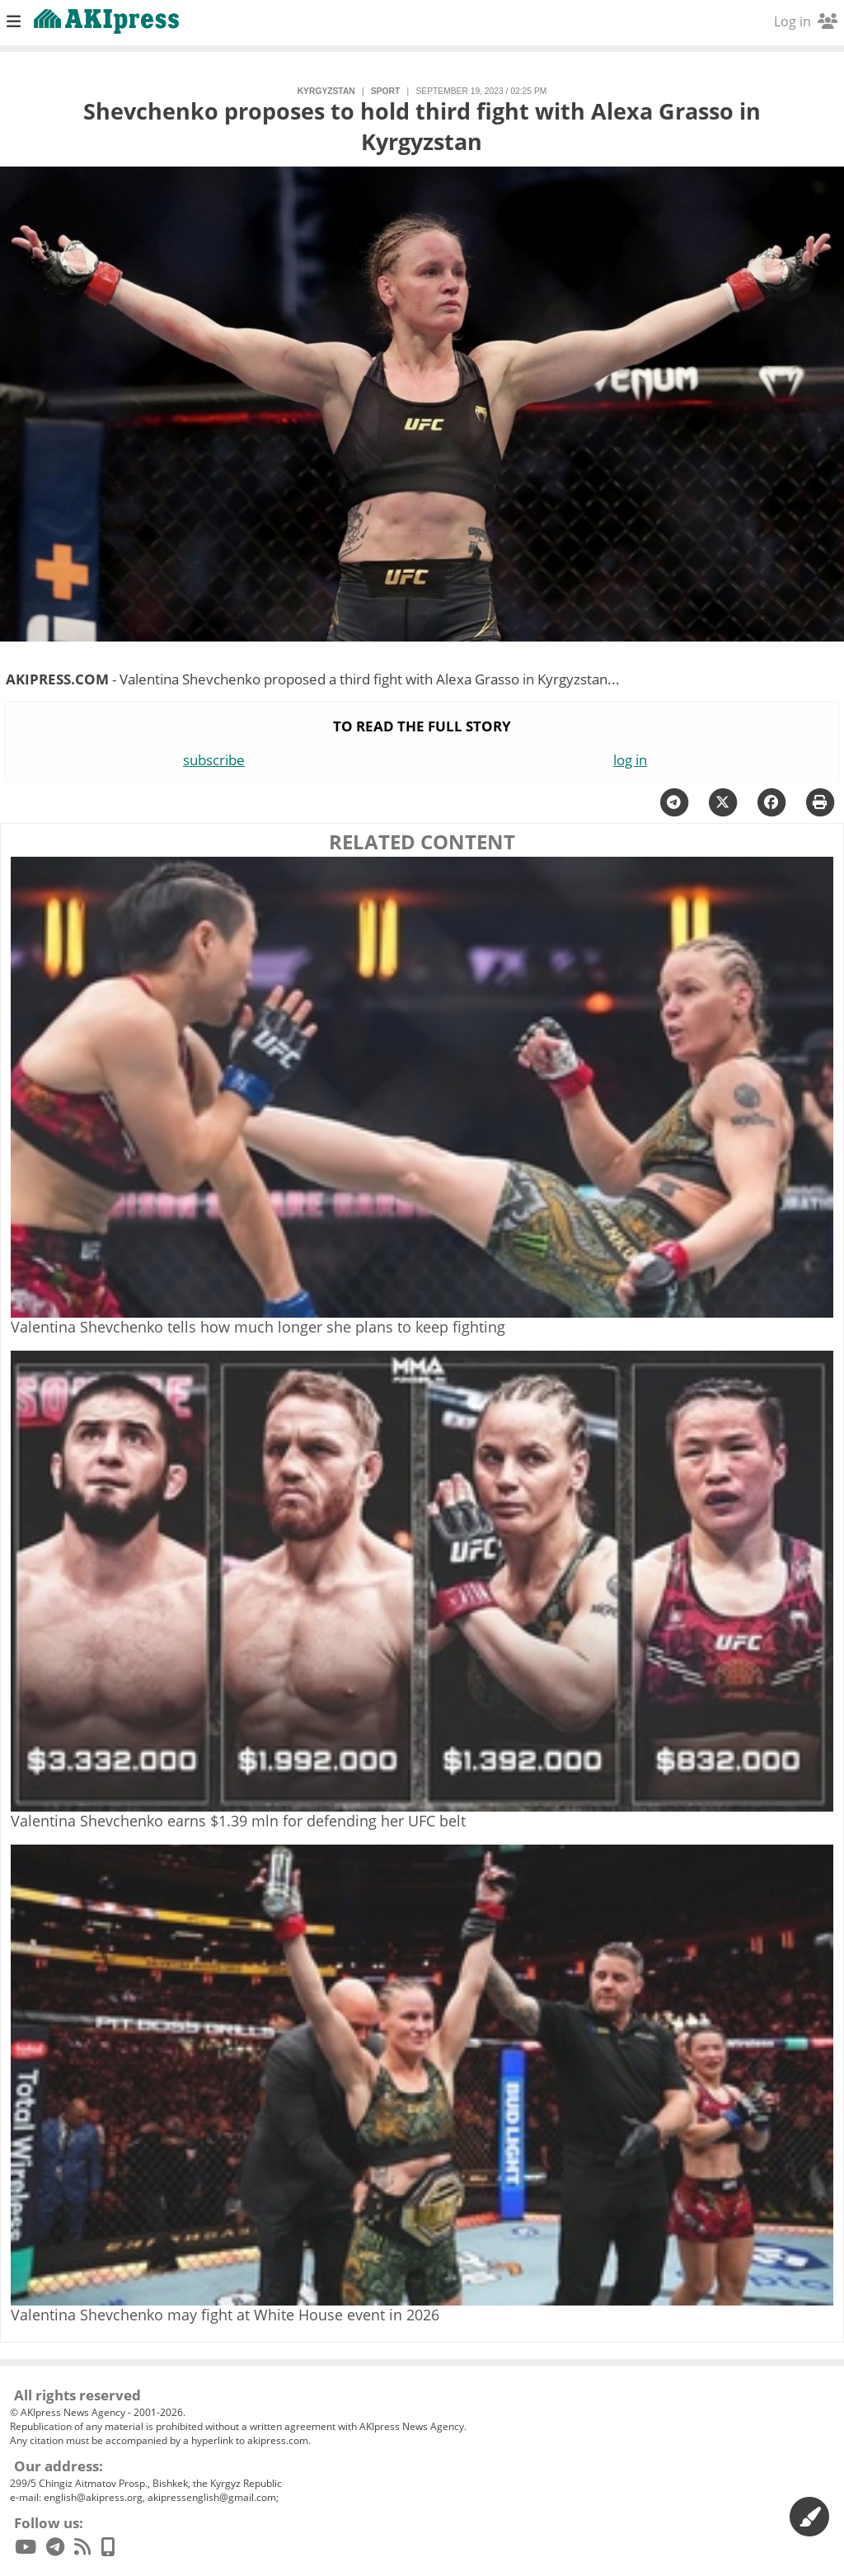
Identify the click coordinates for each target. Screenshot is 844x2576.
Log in (805, 21)
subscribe (214, 759)
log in (630, 759)
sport (385, 91)
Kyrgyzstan (326, 91)
